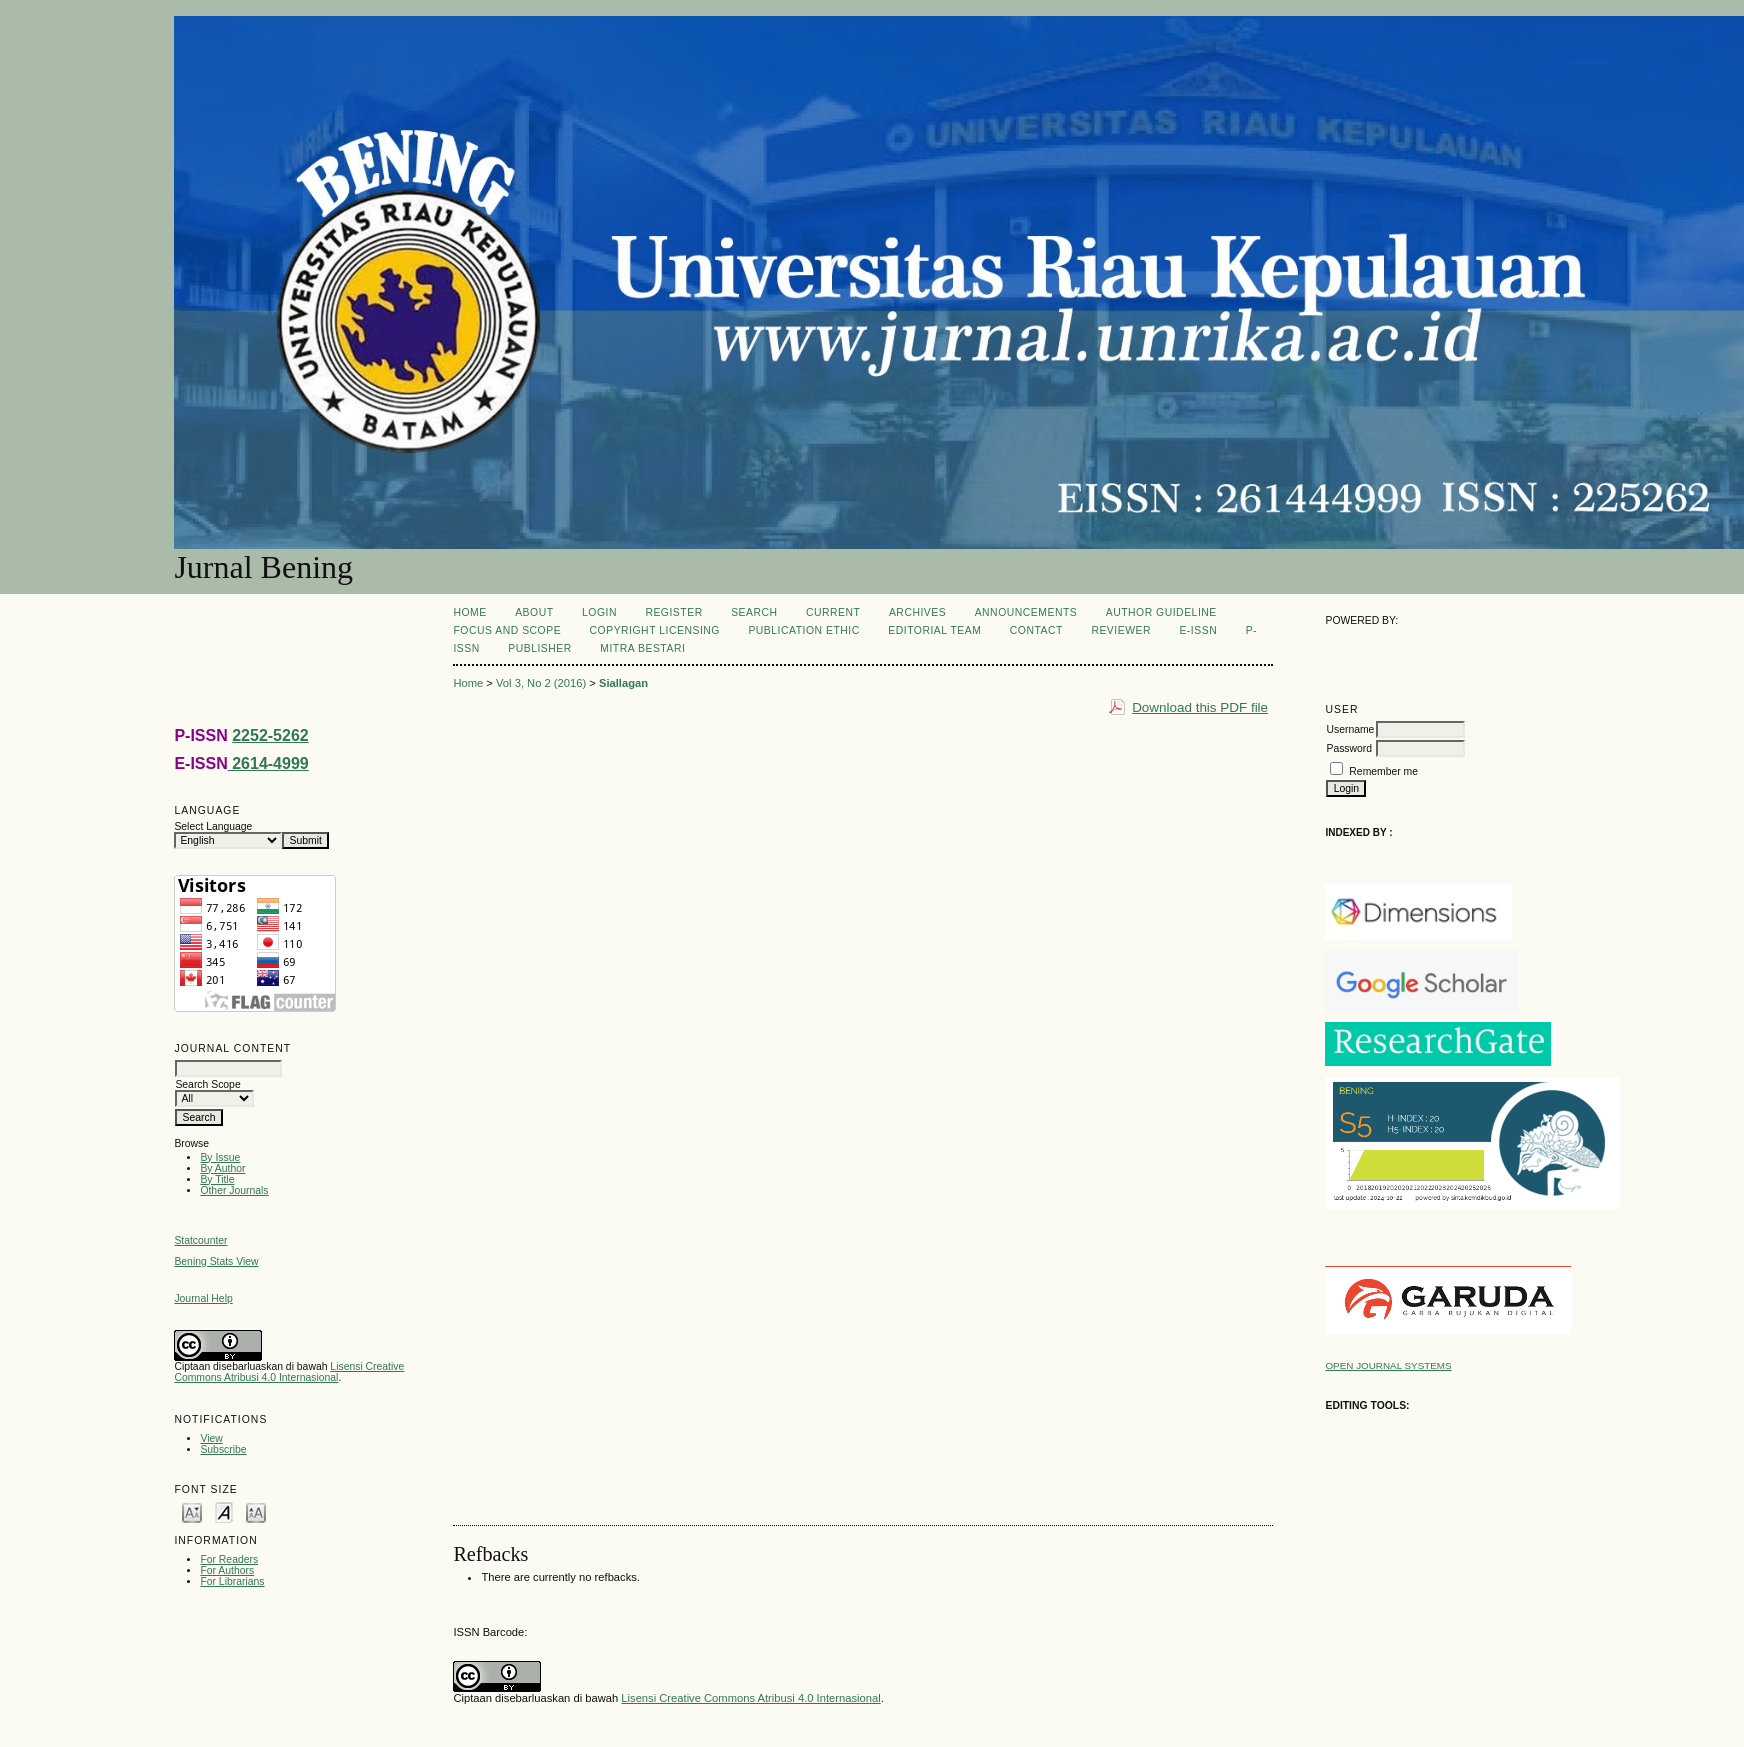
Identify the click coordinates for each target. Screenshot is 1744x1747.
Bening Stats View (216, 1261)
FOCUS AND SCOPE (507, 630)
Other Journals (234, 1190)
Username (1350, 729)
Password (1349, 748)
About (534, 612)
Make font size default (224, 1511)
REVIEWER (1121, 630)
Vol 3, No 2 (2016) (541, 683)
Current (833, 612)
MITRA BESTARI (642, 648)
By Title (217, 1179)
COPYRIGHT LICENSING (655, 630)
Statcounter (200, 1240)
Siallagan (623, 683)
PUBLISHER (540, 648)
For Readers (229, 1559)
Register (673, 612)
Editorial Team (934, 630)
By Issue (220, 1157)
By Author (222, 1168)
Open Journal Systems (1388, 1365)
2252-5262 (270, 735)
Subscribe (223, 1449)
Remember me (1383, 771)
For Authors (227, 1570)
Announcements (1026, 612)
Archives (917, 612)
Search (754, 612)
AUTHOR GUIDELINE (1161, 612)
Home (469, 612)
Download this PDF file (1200, 707)
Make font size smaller (192, 1511)
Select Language (213, 826)
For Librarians (232, 1581)
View (211, 1438)
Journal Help (203, 1298)
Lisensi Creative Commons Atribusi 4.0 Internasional (289, 1372)
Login (599, 612)
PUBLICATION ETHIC (803, 630)
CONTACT (1036, 630)
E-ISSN (1198, 630)
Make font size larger (256, 1511)
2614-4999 (268, 763)
